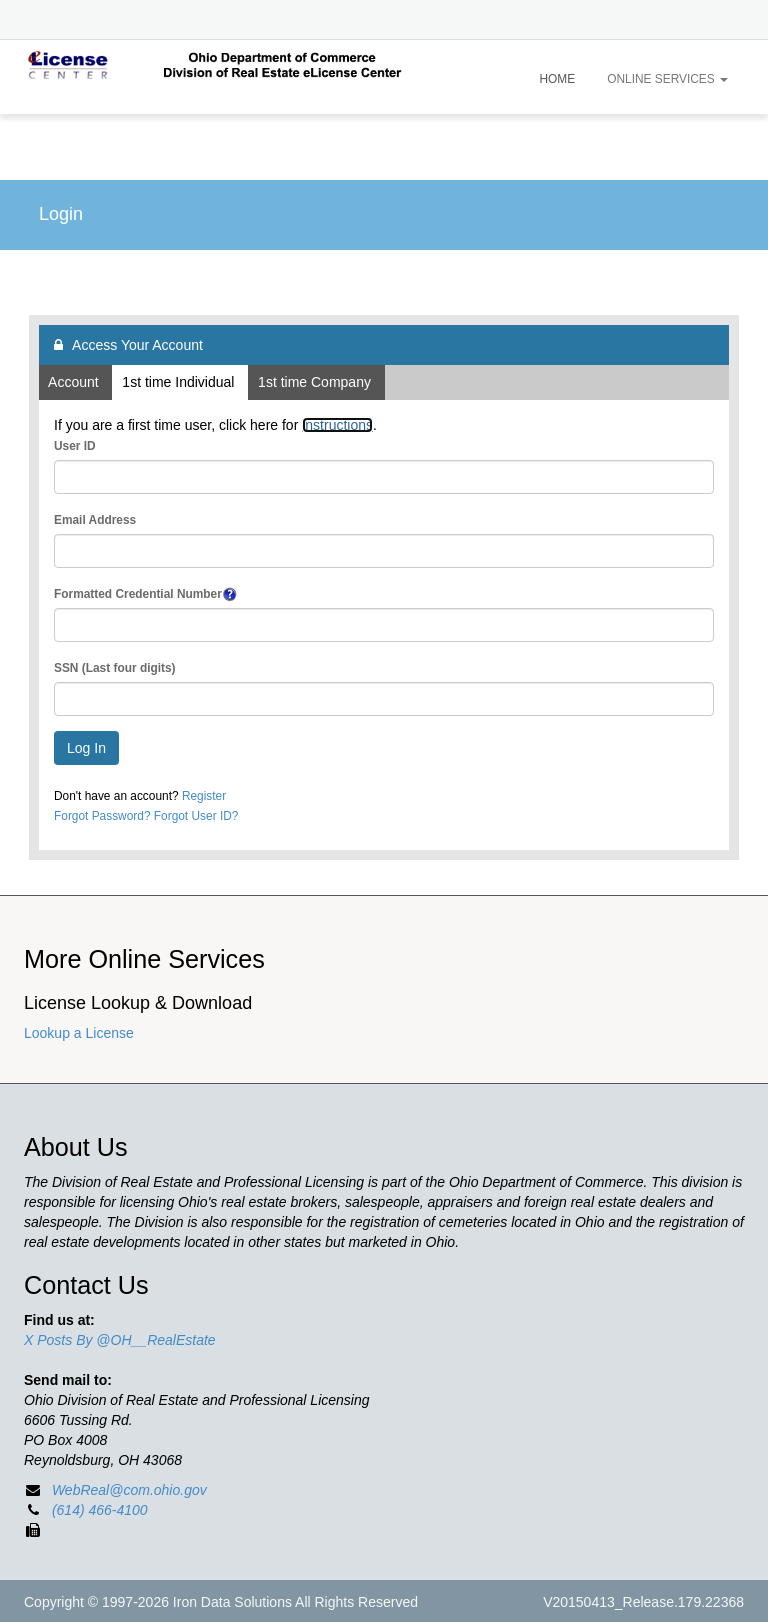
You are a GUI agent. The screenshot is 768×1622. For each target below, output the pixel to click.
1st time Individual (180, 382)
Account (75, 382)
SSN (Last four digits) (115, 668)
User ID (75, 446)
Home (558, 79)
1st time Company (316, 382)
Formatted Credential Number (138, 594)
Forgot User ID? (196, 816)
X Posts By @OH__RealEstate (120, 1340)
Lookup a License (79, 1033)
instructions (337, 425)
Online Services (667, 79)
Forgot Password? (102, 816)
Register (204, 796)
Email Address (95, 520)
